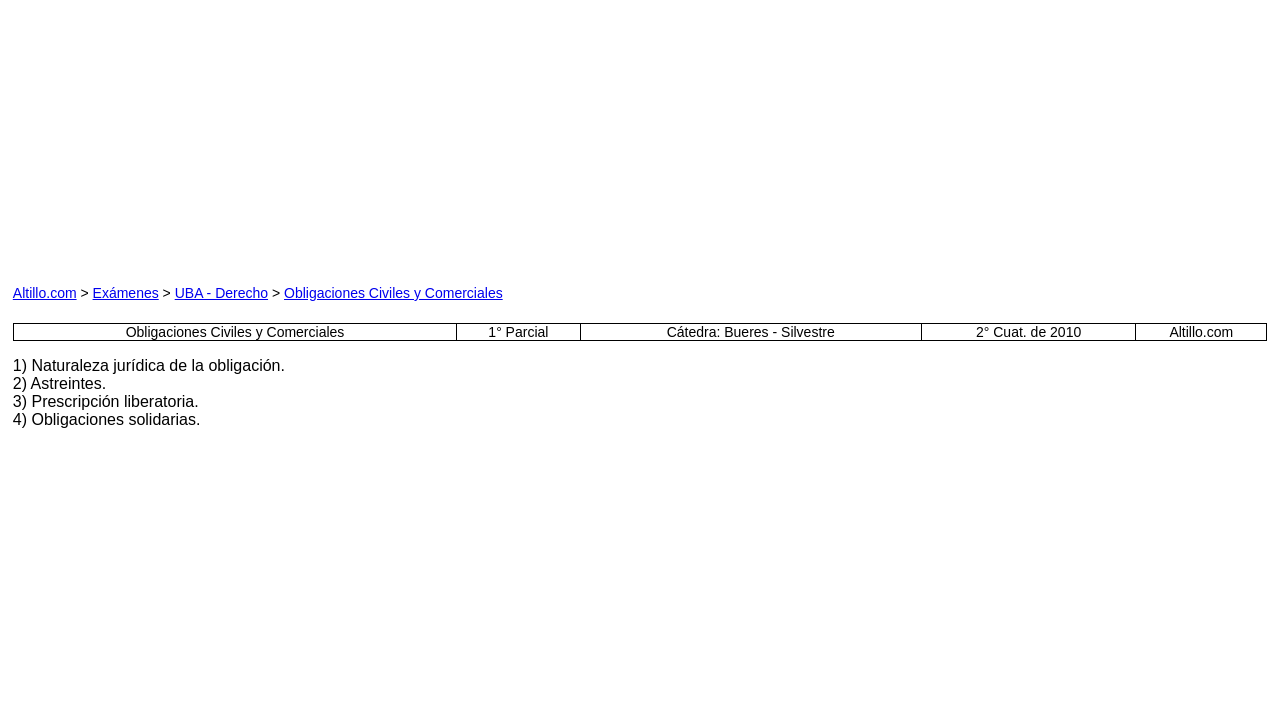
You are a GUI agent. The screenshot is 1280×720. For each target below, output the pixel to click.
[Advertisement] (241, 138)
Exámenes (126, 293)
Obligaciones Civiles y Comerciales (393, 293)
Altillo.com (45, 293)
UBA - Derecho (221, 293)
